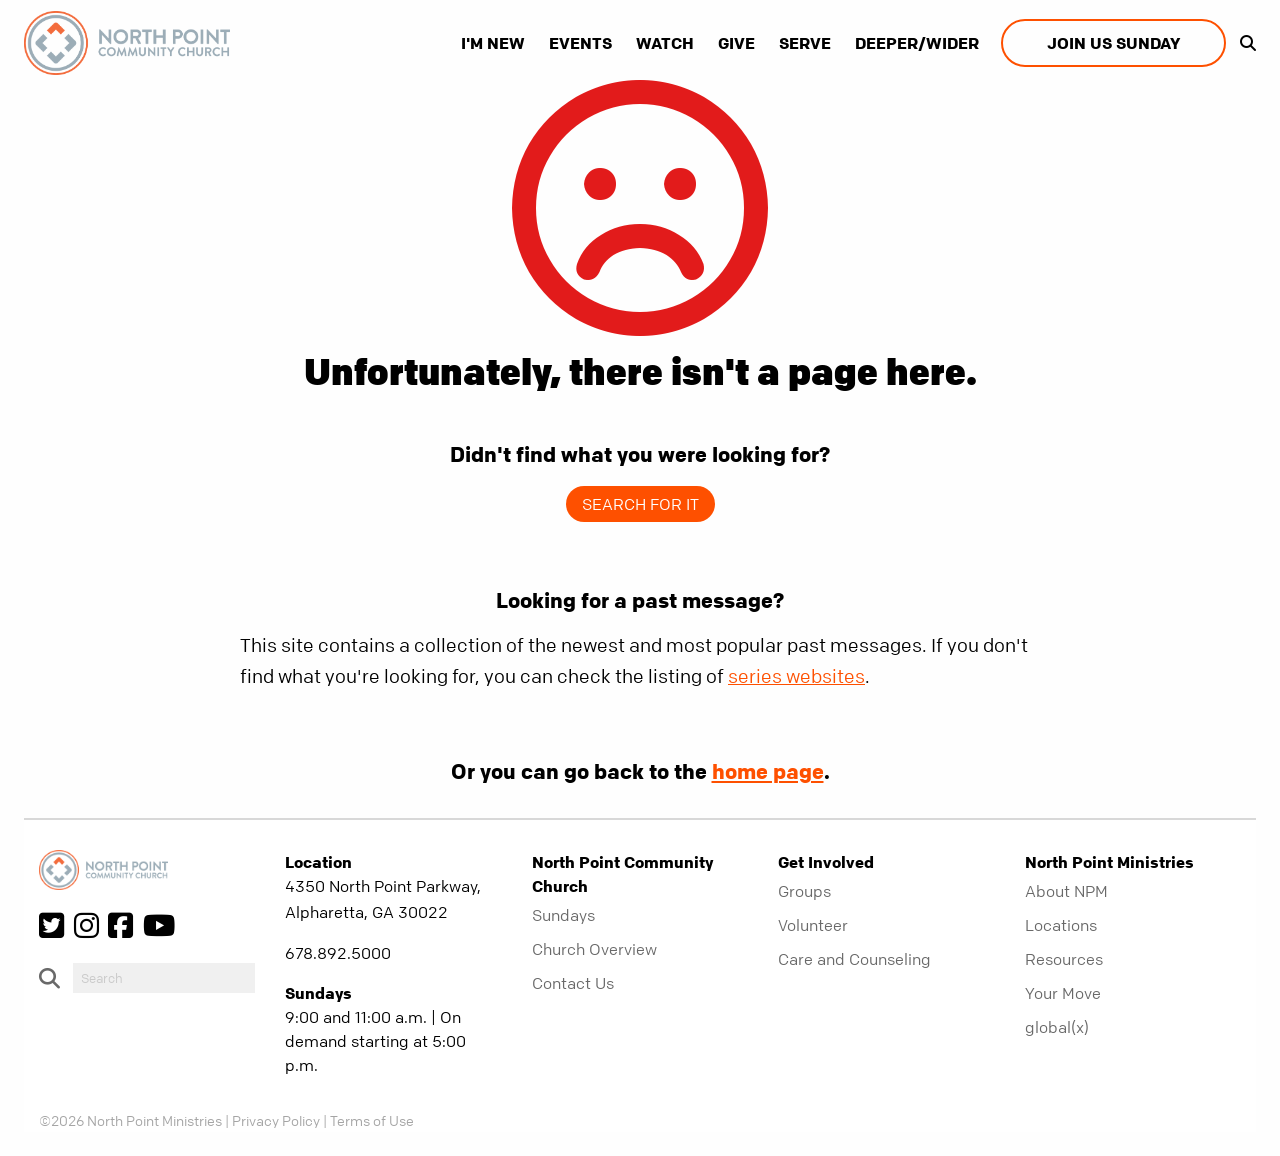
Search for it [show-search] (640, 504)
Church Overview (594, 949)
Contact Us (573, 983)
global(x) (1057, 1027)
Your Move (1063, 993)
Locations (1061, 925)
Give (736, 43)
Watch (665, 43)
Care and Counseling (854, 959)
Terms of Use (372, 1120)
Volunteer (813, 925)
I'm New (493, 43)
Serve (805, 43)
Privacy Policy (276, 1120)
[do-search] (164, 978)
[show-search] (1243, 43)
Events (580, 43)
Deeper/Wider (917, 43)
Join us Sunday (1113, 43)
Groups (804, 891)
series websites (796, 676)
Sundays (563, 915)
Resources (1064, 959)
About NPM (1066, 891)
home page (768, 771)
